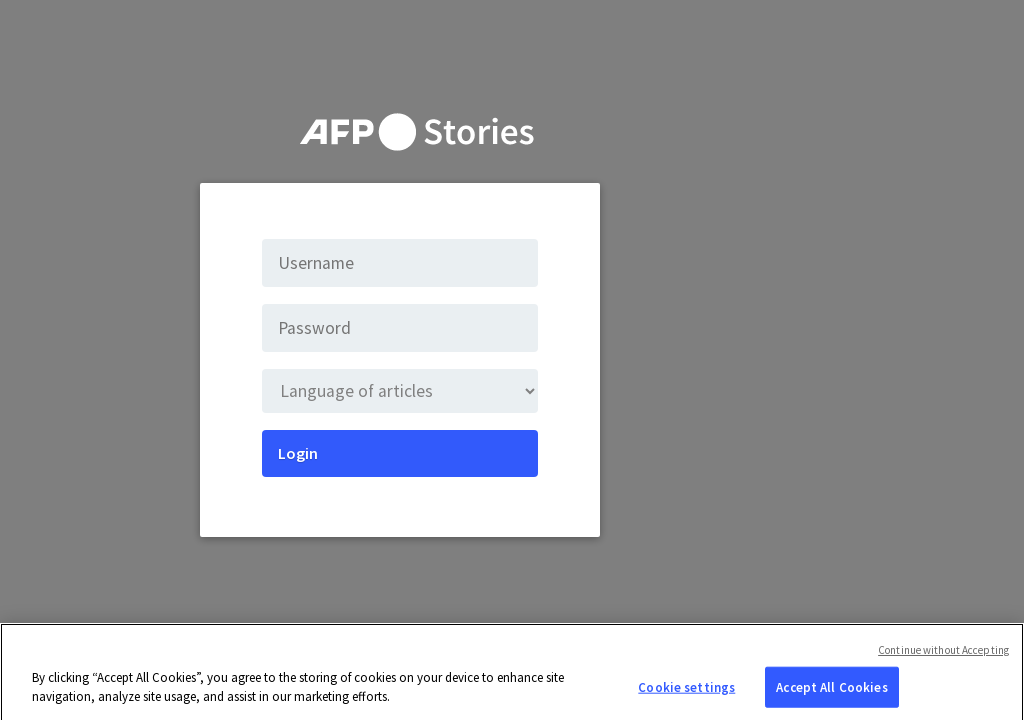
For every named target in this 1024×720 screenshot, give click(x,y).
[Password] (400, 328)
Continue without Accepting (943, 655)
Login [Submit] (298, 453)
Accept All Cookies (831, 692)
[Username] (400, 263)
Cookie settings (686, 692)
